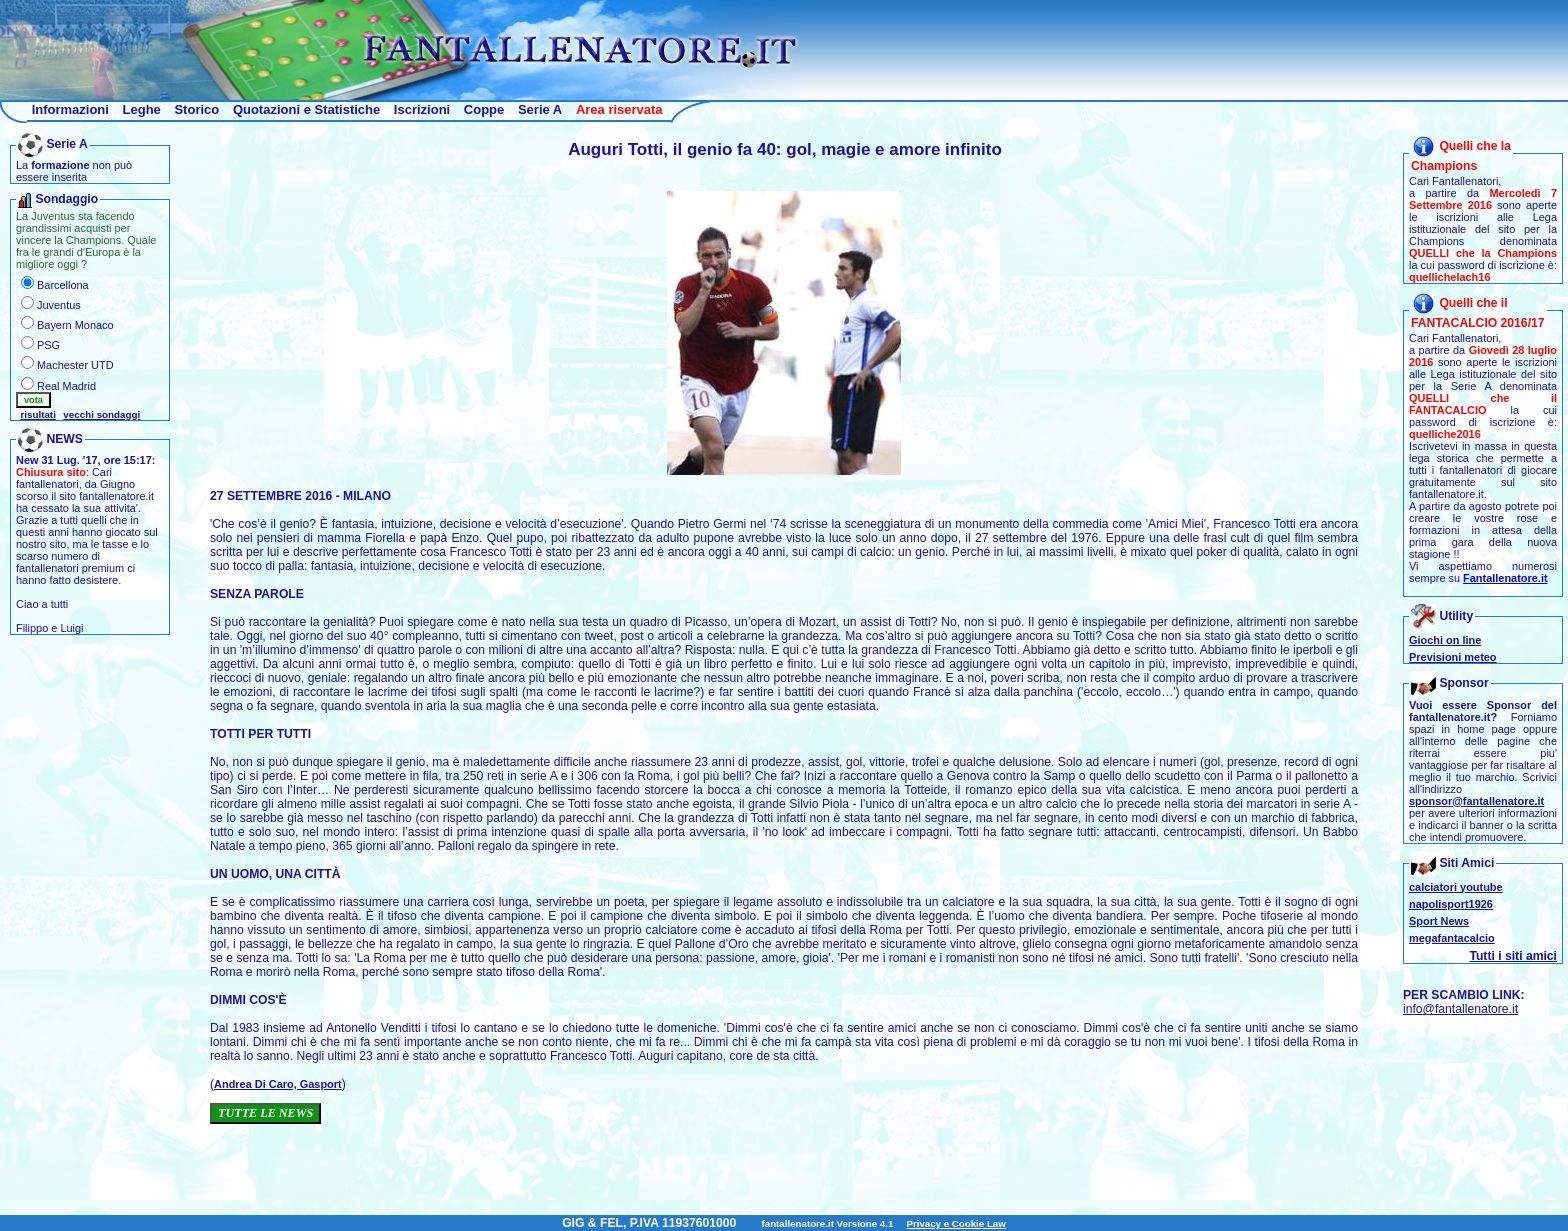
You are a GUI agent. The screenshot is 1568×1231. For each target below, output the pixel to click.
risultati (38, 414)
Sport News (1439, 921)
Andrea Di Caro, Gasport (278, 1084)
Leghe (142, 109)
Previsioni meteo (1453, 657)
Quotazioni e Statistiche (306, 109)
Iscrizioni (422, 109)
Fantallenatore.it (1505, 578)
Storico (196, 109)
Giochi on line (1445, 640)
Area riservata (619, 109)
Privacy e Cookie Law (955, 1223)
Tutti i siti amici (1513, 956)
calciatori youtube (1456, 887)
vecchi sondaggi (101, 414)
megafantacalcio (1452, 938)
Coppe (484, 109)
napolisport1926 (1451, 904)
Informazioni (70, 109)
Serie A (540, 109)
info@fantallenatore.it (1460, 1009)
